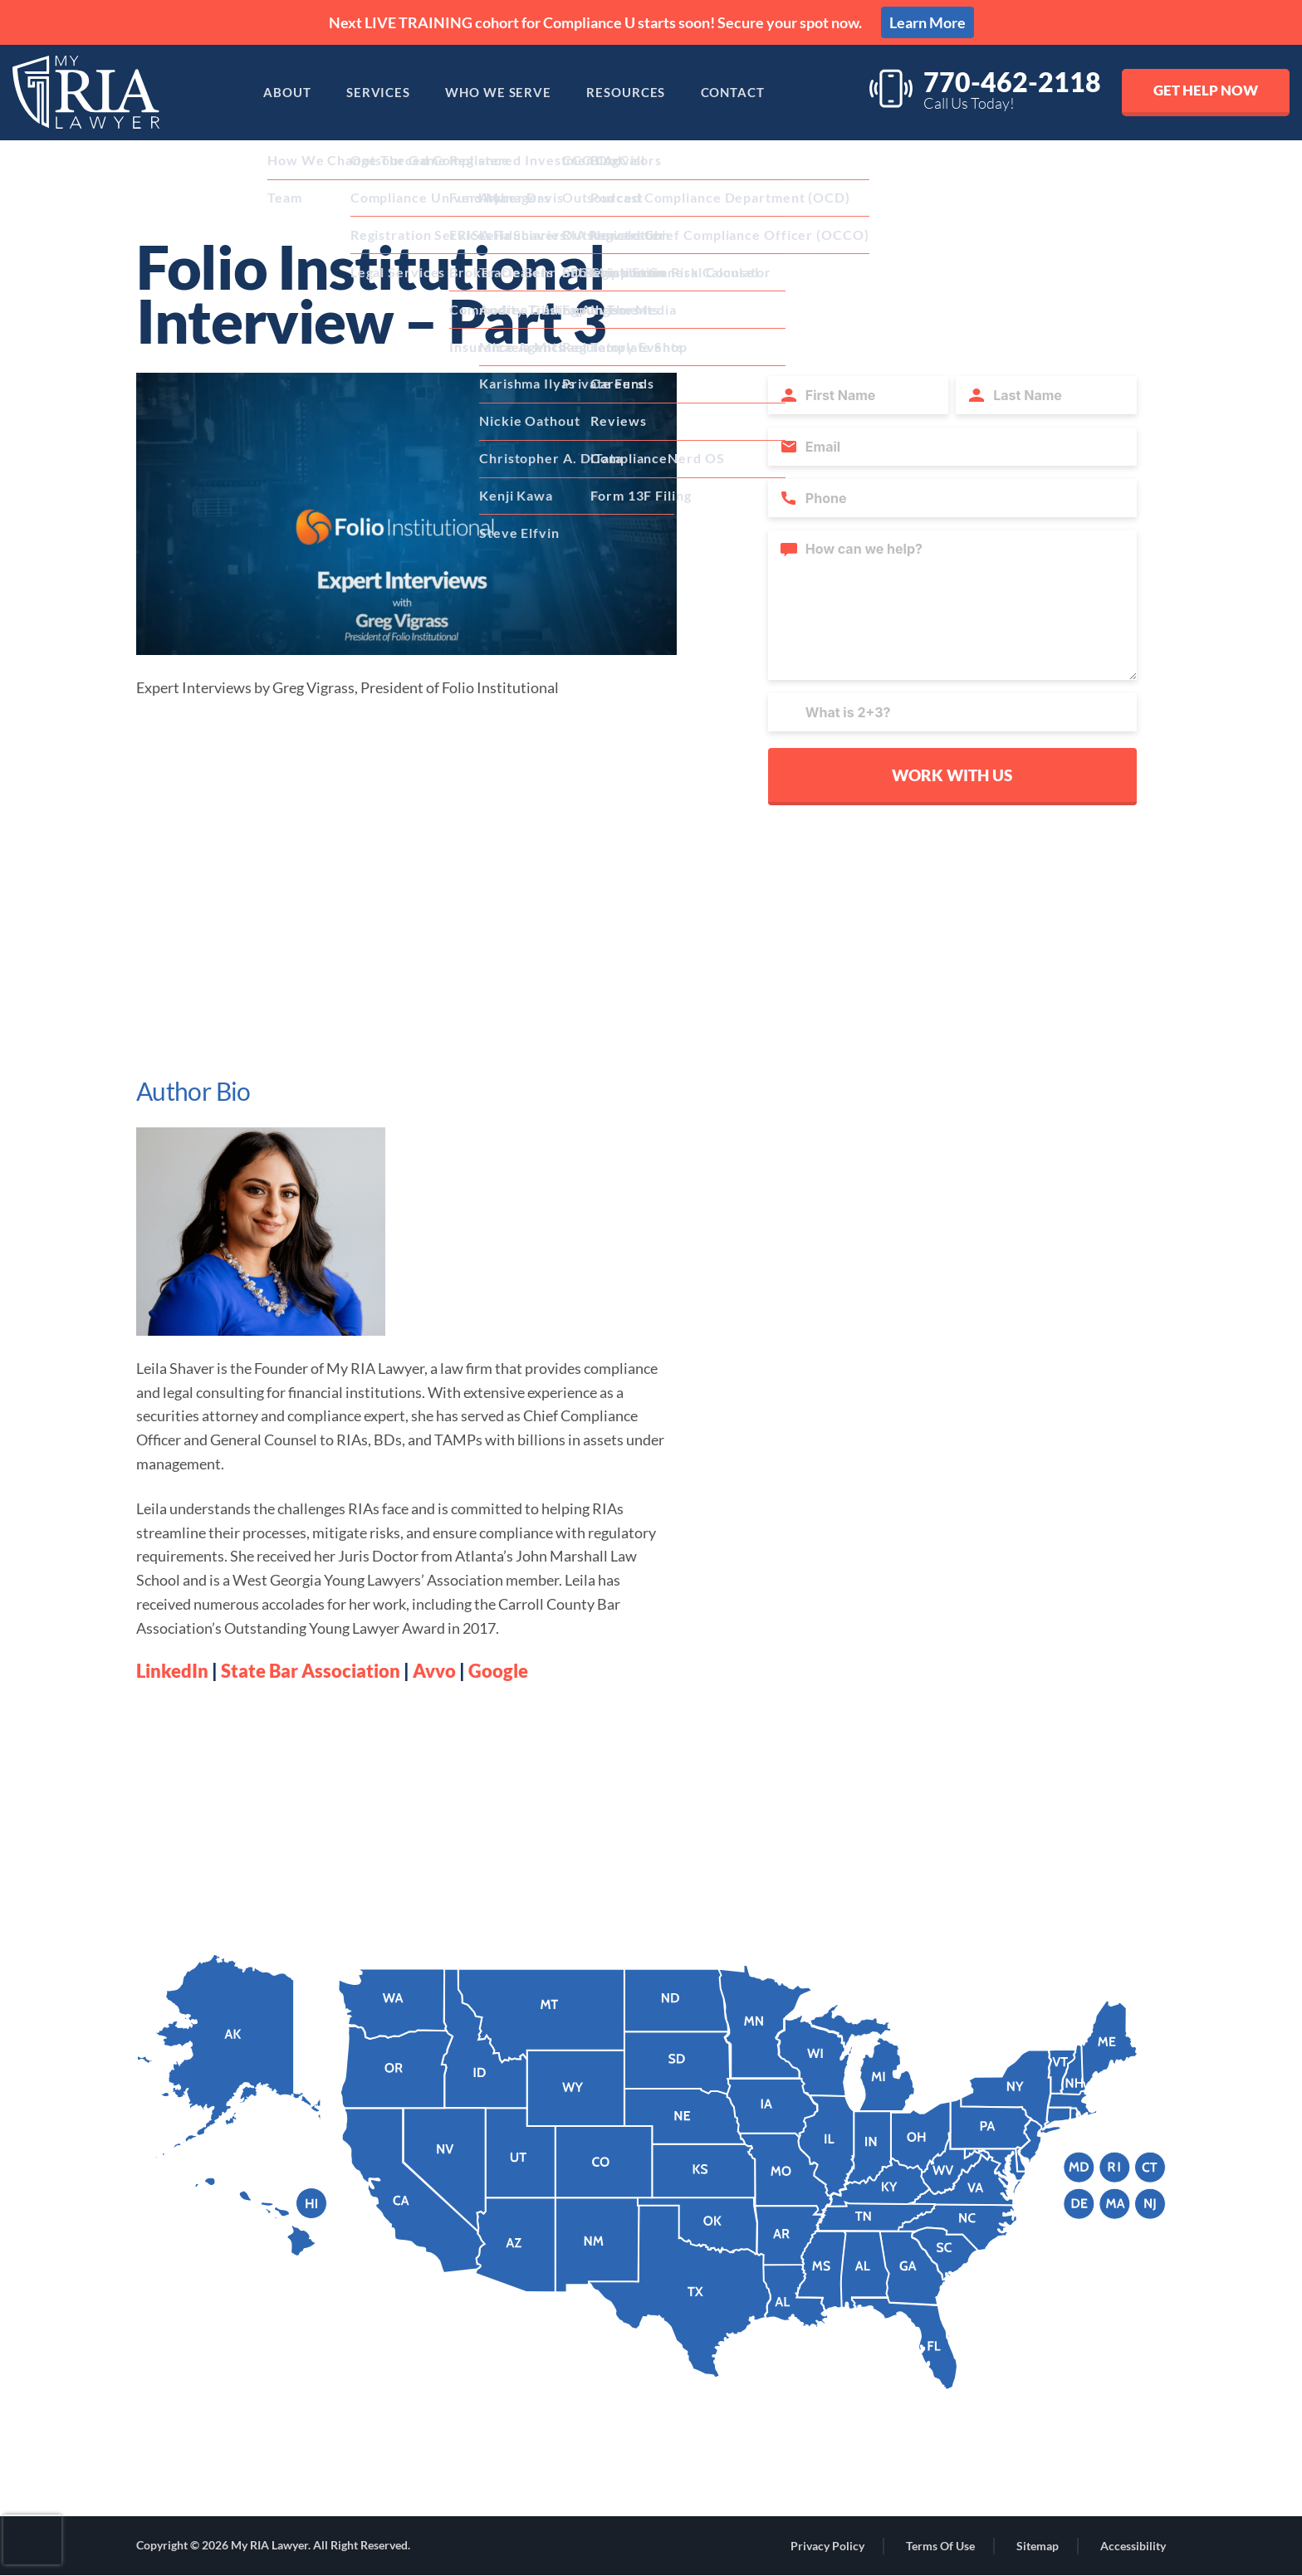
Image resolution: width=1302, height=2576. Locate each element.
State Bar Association (310, 1670)
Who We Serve (496, 93)
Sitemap (1037, 2546)
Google (498, 1670)
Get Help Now (1203, 90)
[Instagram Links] (570, 2472)
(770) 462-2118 (225, 2416)
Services (370, 93)
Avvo (434, 1670)
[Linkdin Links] (671, 2471)
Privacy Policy (827, 2546)
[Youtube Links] (725, 2471)
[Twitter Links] (780, 2471)
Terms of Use (940, 2546)
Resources (630, 93)
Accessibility (1133, 2546)
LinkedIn (172, 1670)
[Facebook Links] (621, 2472)
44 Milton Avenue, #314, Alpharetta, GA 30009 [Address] (307, 2465)
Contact (744, 93)
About (272, 93)
